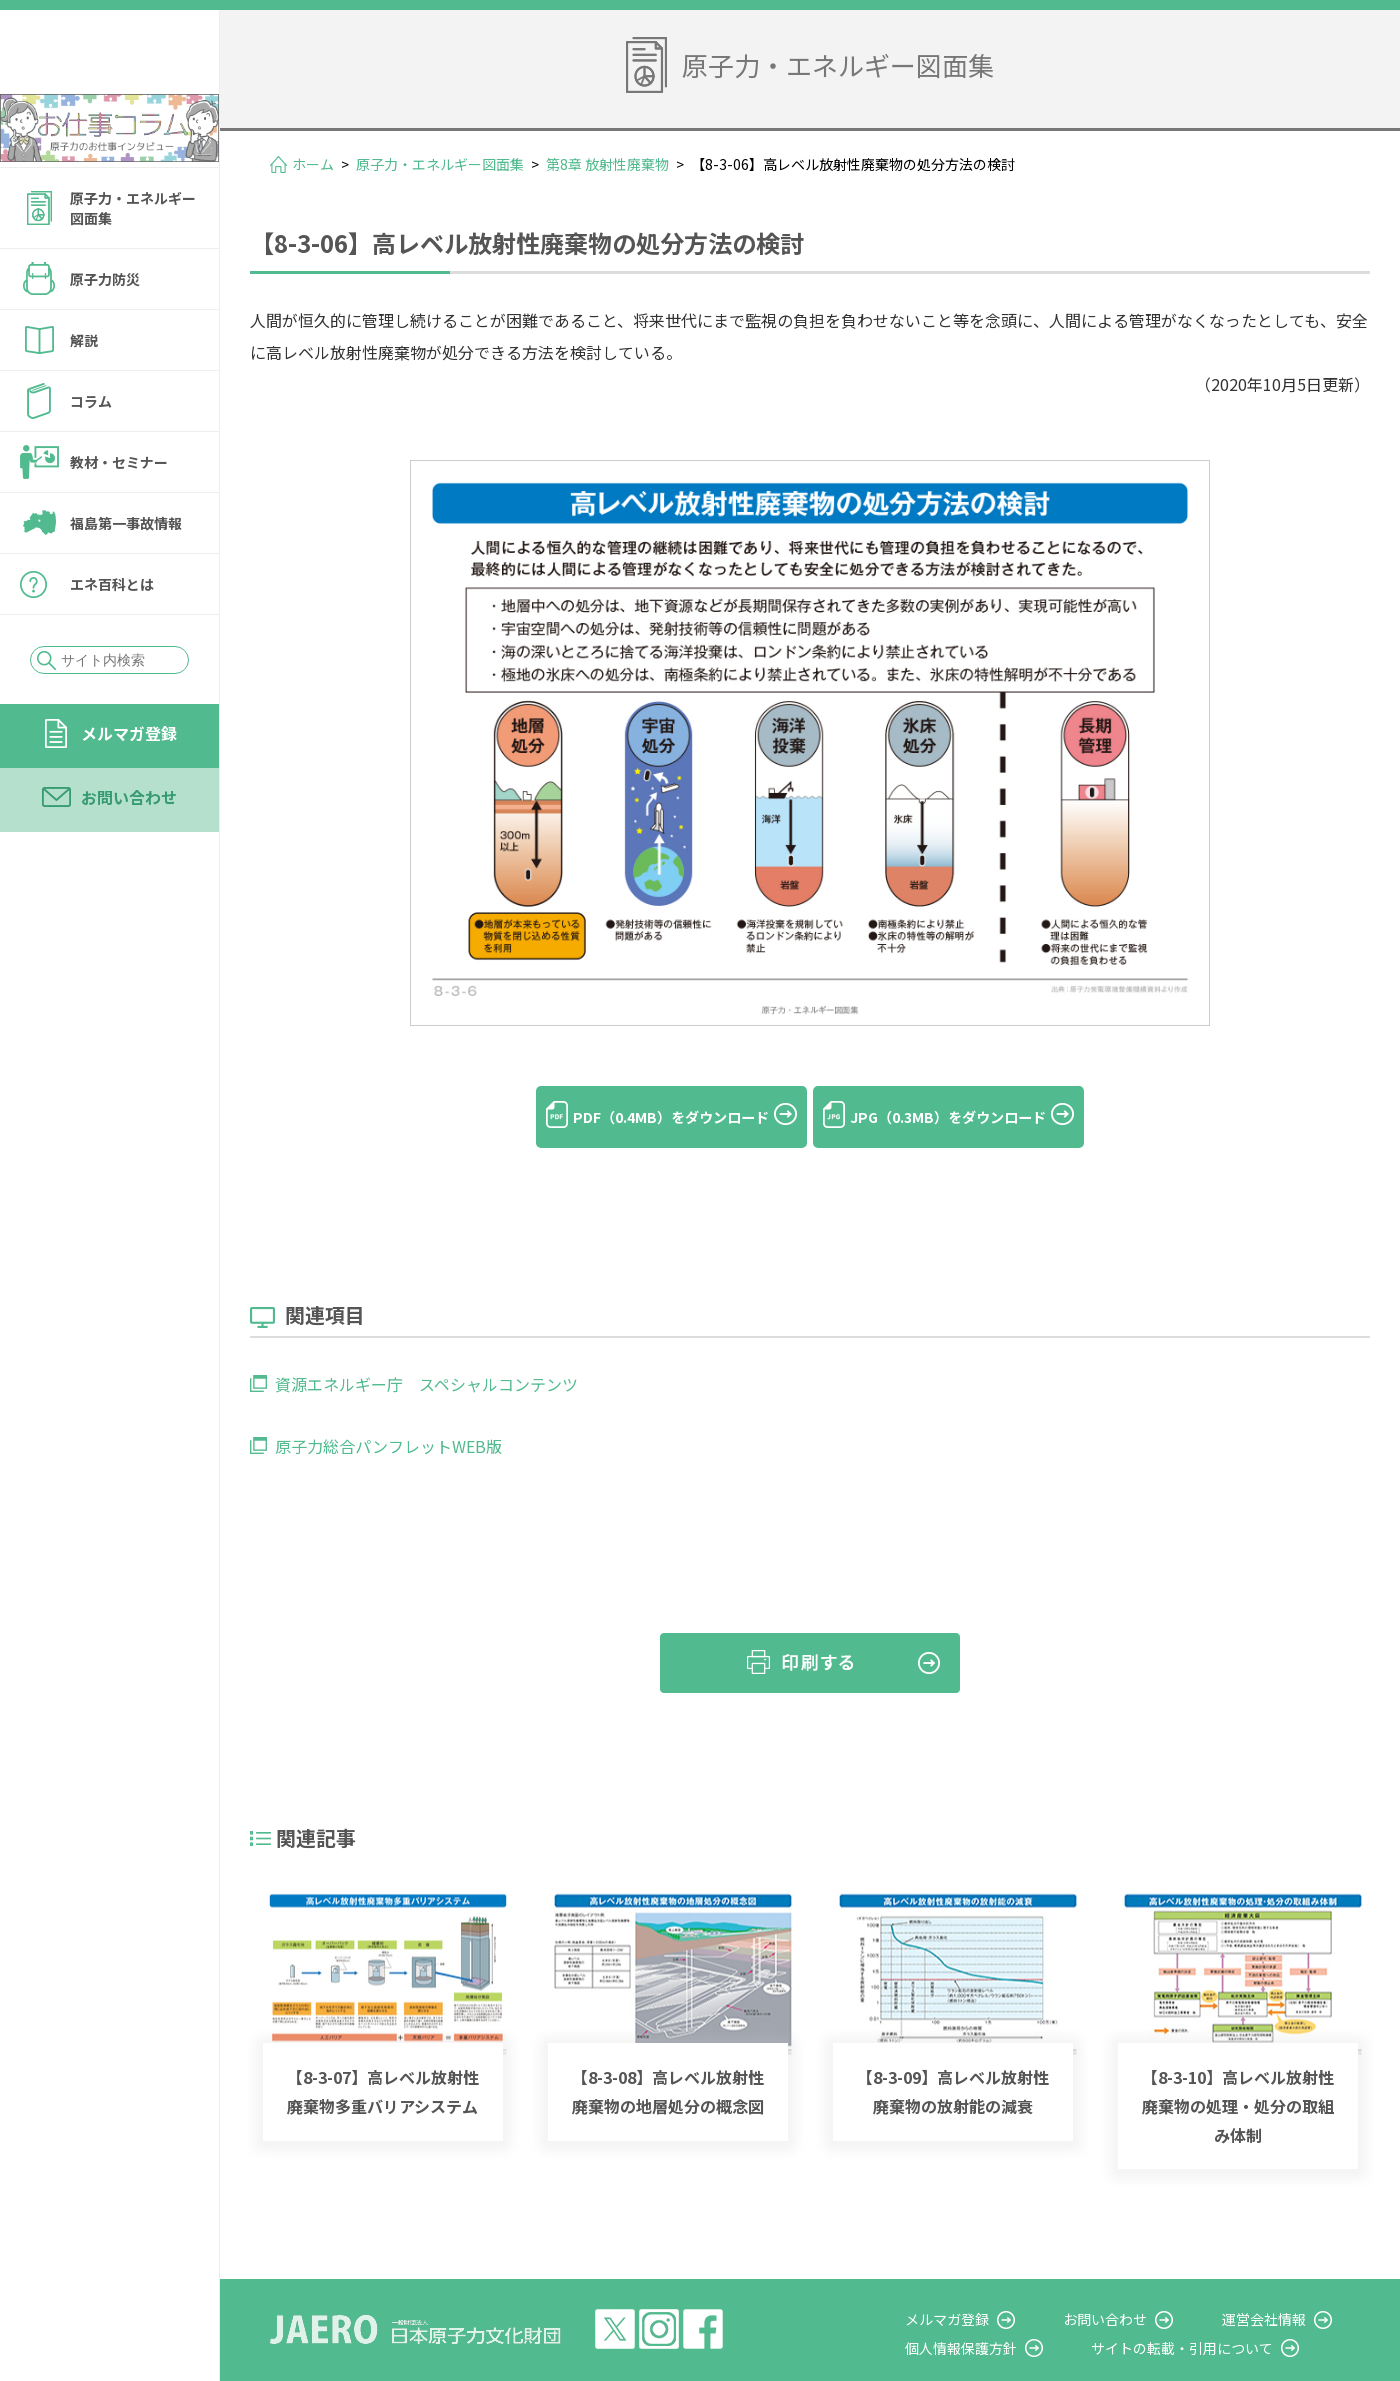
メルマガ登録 (129, 787)
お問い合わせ (129, 851)
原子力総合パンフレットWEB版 (388, 1415)
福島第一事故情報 (126, 577)
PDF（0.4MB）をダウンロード (649, 1117)
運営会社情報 (1282, 2288)
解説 (84, 394)
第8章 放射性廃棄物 (607, 164)
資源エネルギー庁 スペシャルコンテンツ (426, 1353)
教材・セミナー (119, 516)
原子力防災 (105, 333)
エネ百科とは (112, 638)
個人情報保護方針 (1016, 2316)
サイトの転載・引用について (1219, 2316)
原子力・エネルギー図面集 (133, 262)
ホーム (313, 164)
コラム (91, 455)
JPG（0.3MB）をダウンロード (969, 1117)
